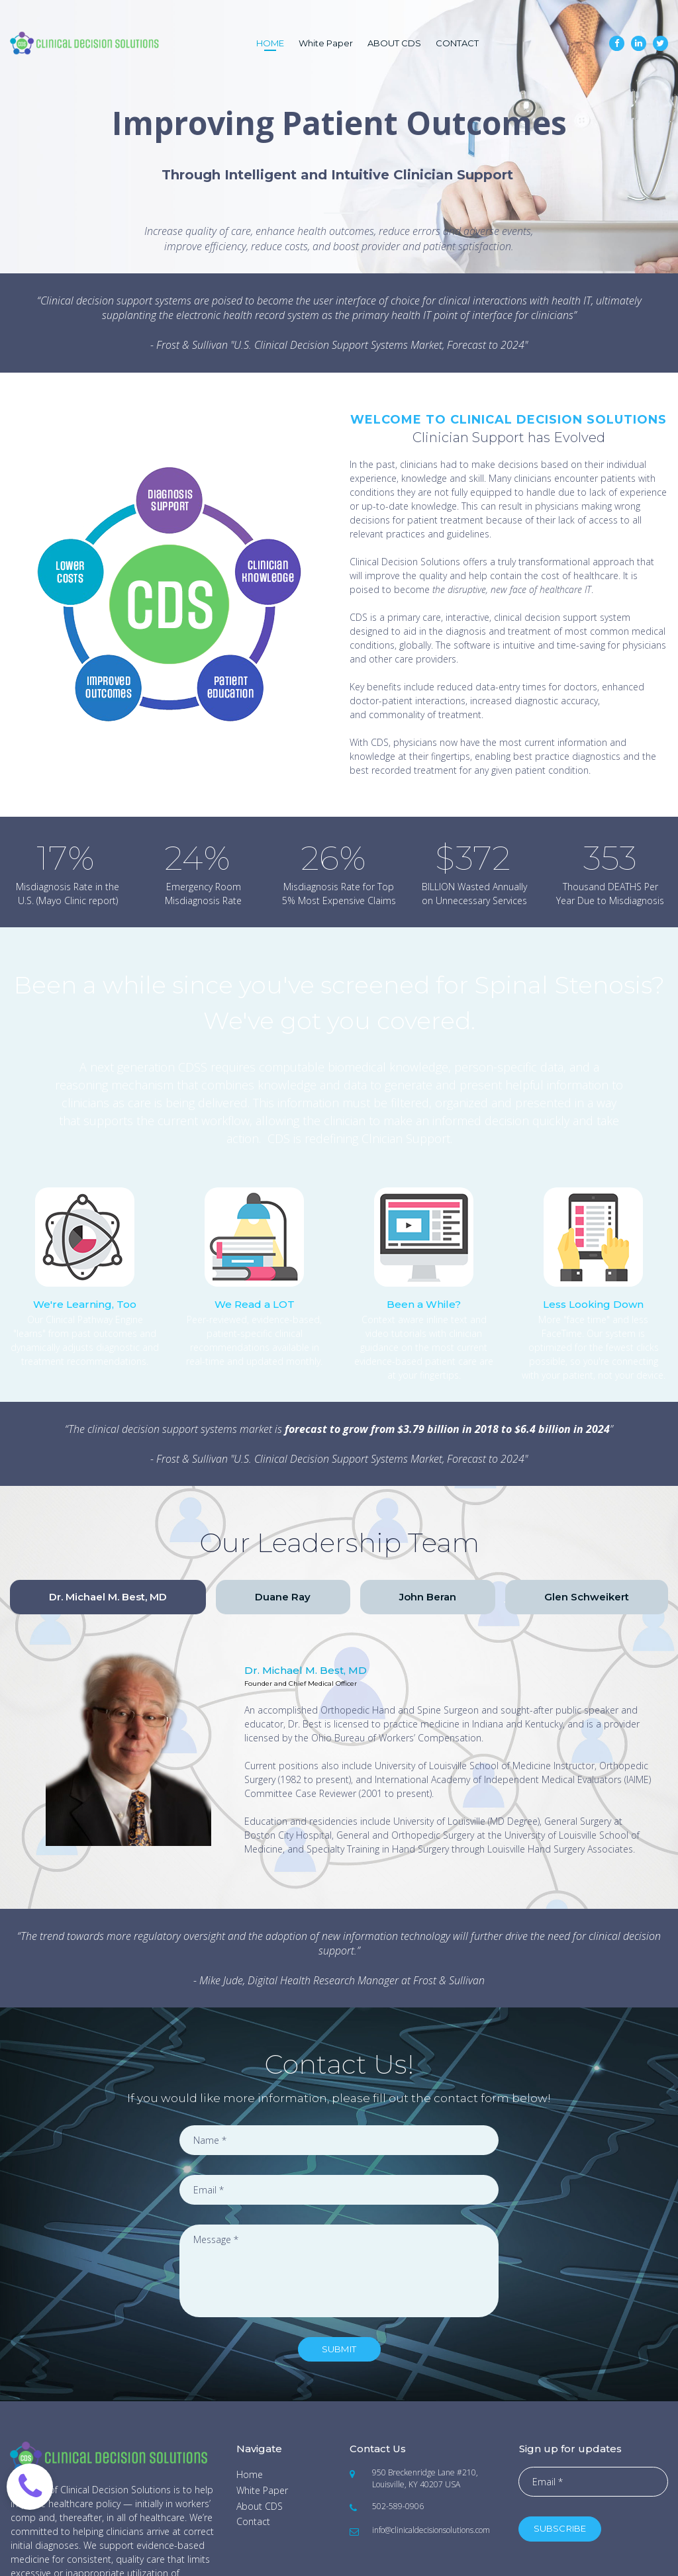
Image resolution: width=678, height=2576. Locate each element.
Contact (253, 2521)
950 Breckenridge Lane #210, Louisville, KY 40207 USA (425, 2478)
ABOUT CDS (394, 43)
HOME (270, 43)
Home (249, 2474)
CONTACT (457, 43)
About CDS (259, 2506)
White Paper (326, 43)
